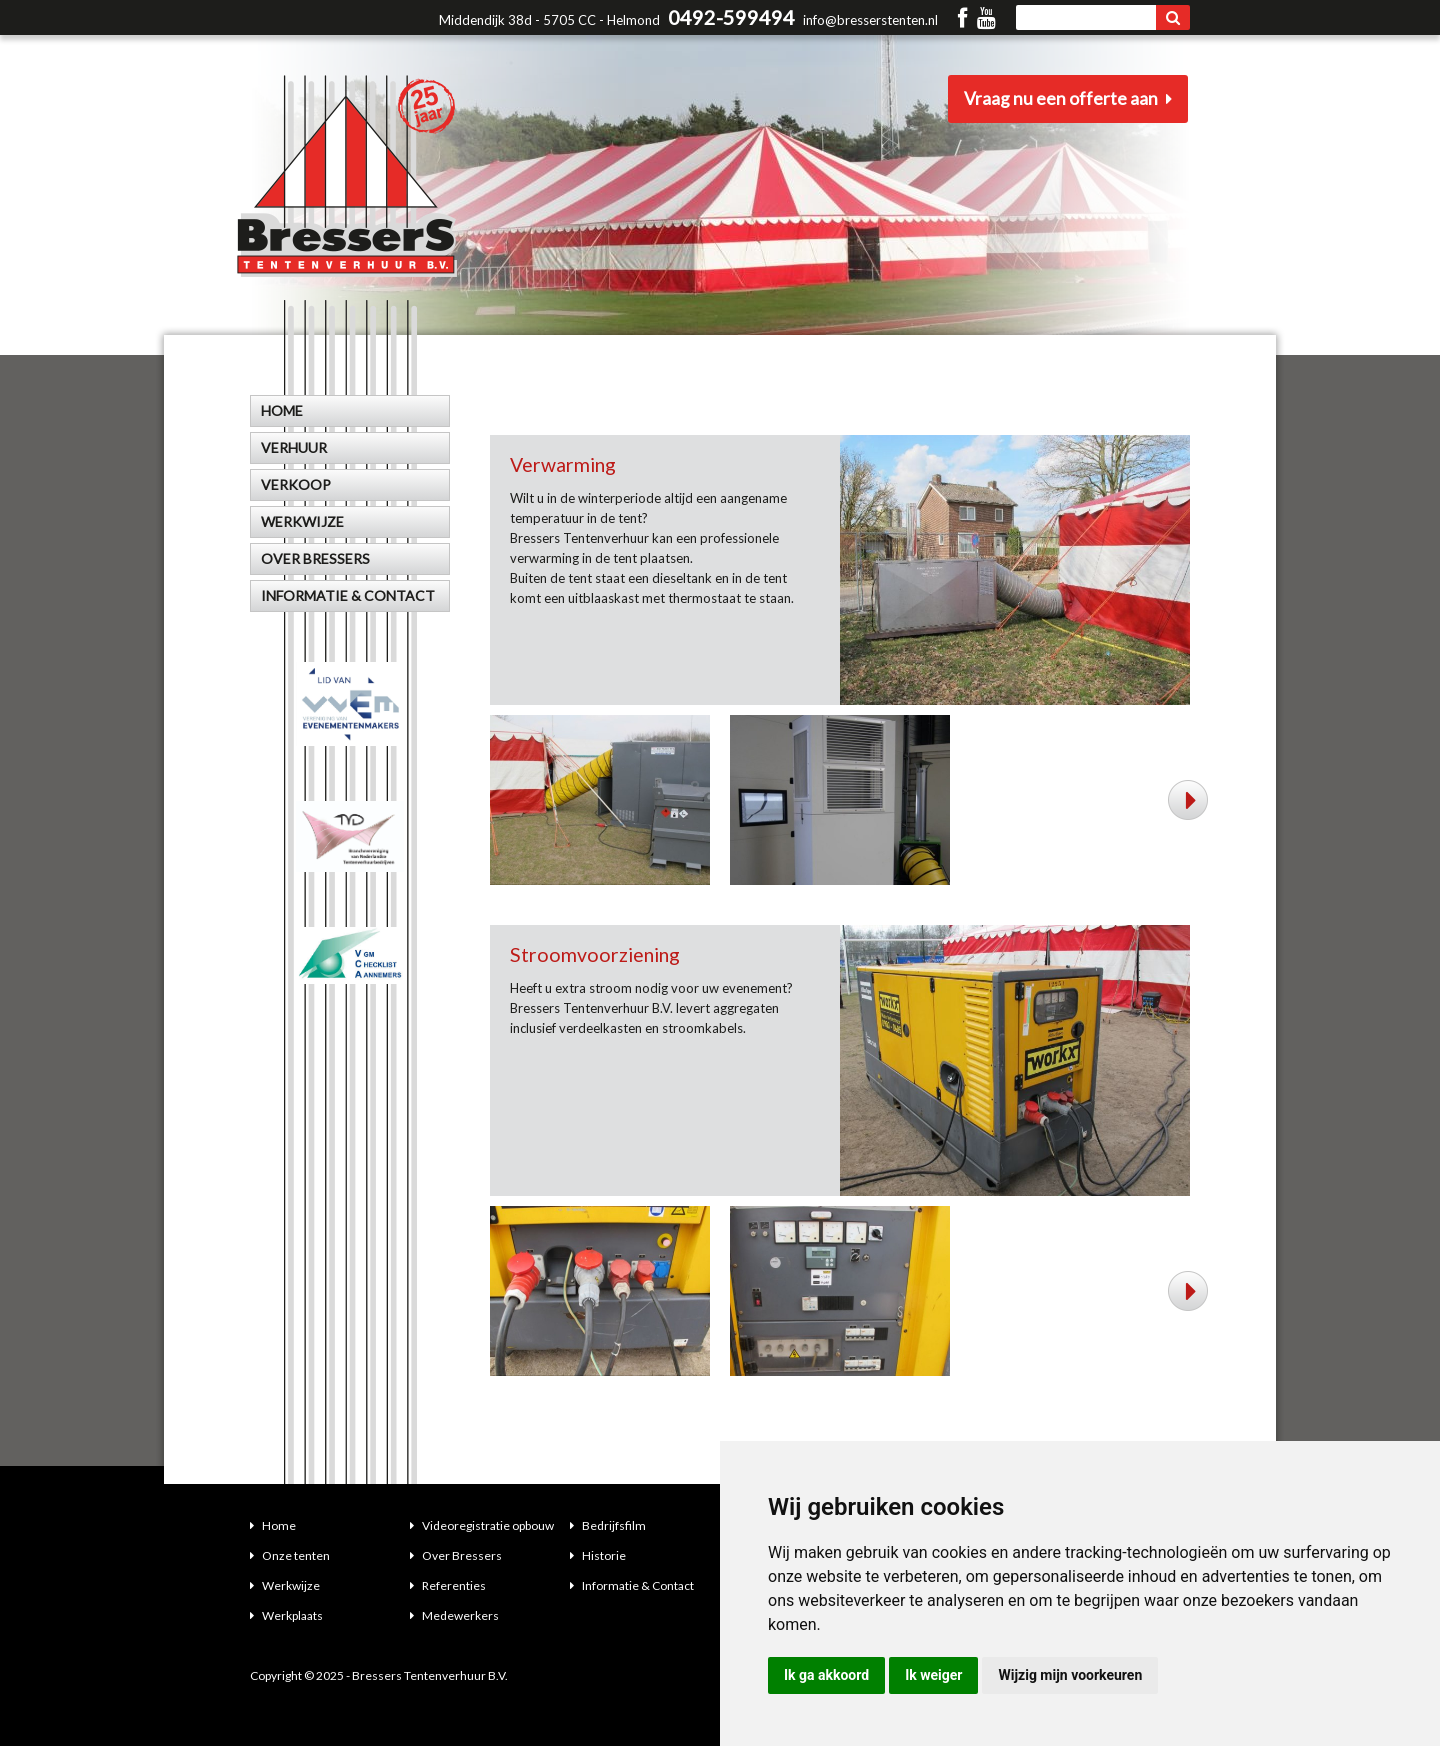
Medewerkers (454, 1615)
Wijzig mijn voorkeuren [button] (1070, 1675)
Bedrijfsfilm (608, 1525)
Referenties (448, 1585)
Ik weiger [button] (933, 1675)
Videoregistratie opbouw (482, 1525)
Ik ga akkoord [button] (826, 1675)
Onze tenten (290, 1555)
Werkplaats (286, 1615)
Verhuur (294, 447)
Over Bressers (456, 1555)
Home (273, 1525)
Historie (598, 1555)
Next (1190, 800)
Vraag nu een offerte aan (1070, 100)
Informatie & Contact (632, 1585)
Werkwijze (285, 1585)
